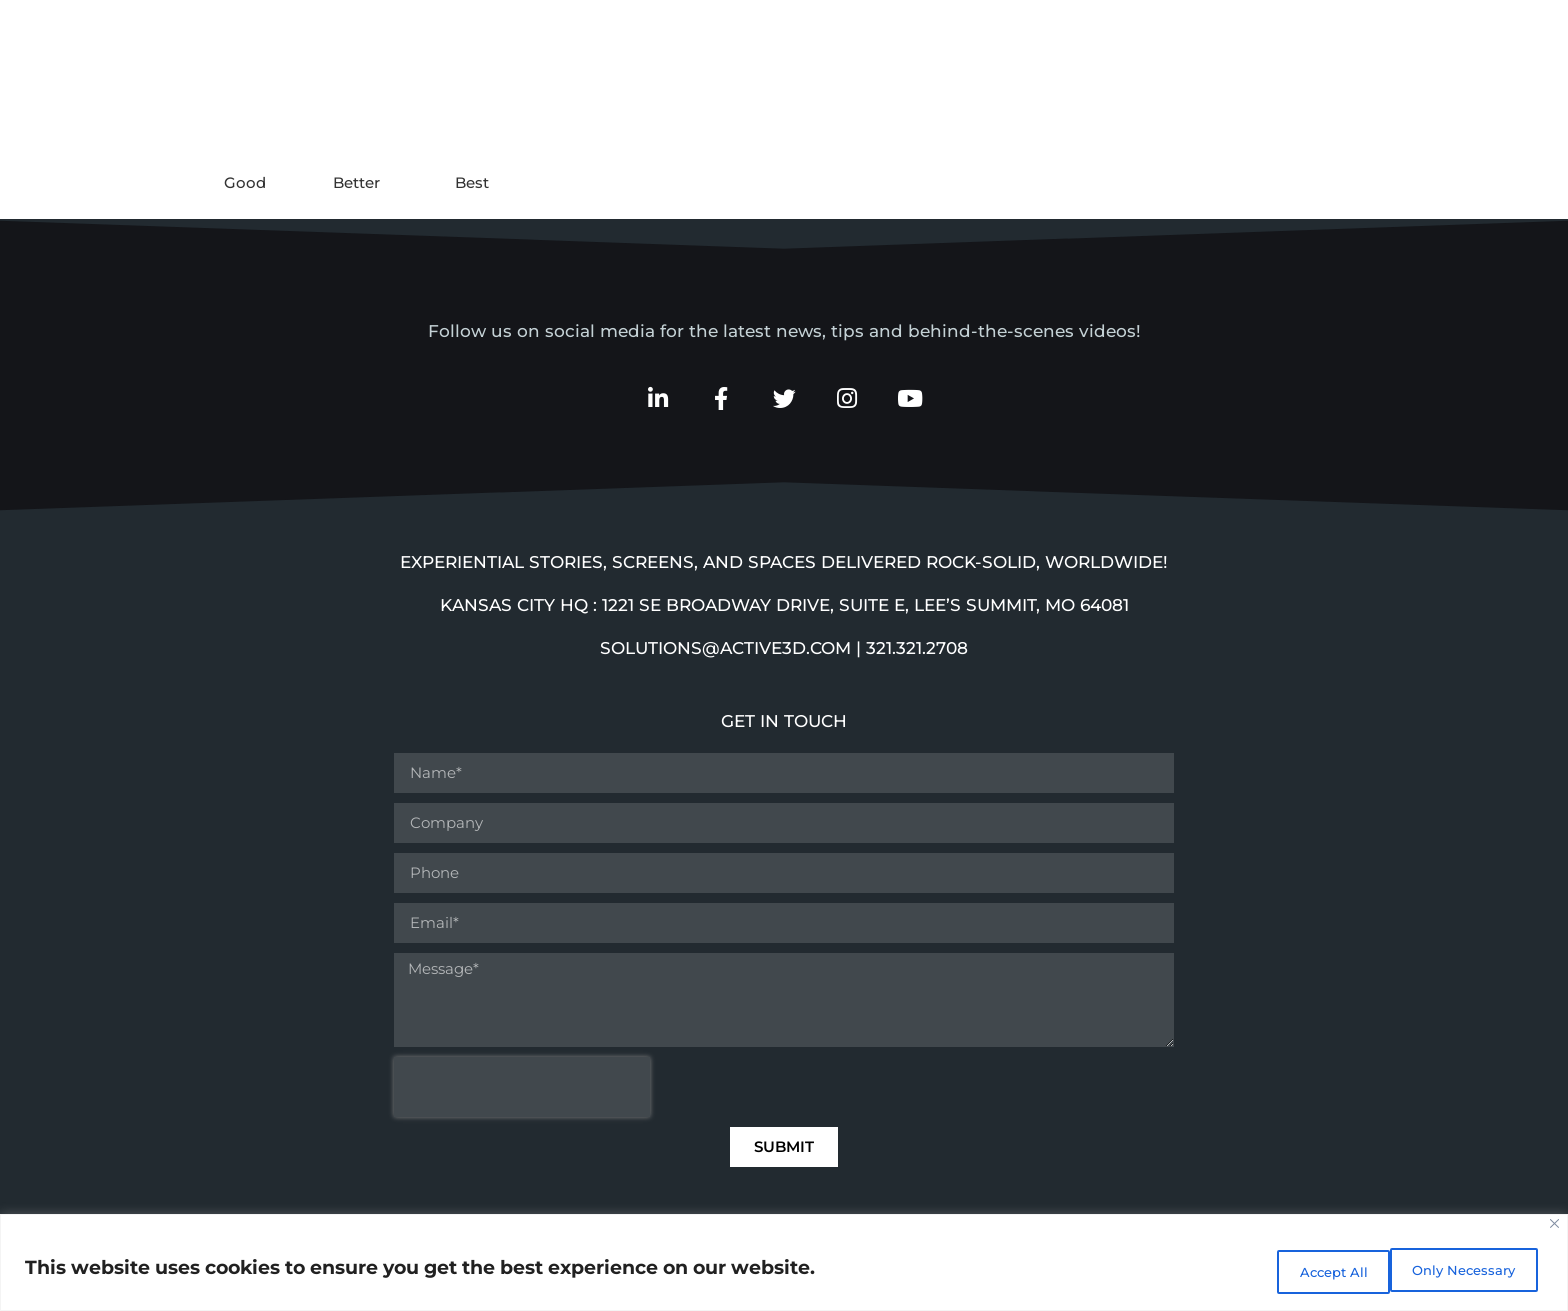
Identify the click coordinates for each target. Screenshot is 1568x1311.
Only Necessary (1319, 1272)
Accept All (1477, 1272)
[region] (784, 1265)
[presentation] (522, 1091)
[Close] (1554, 1229)
